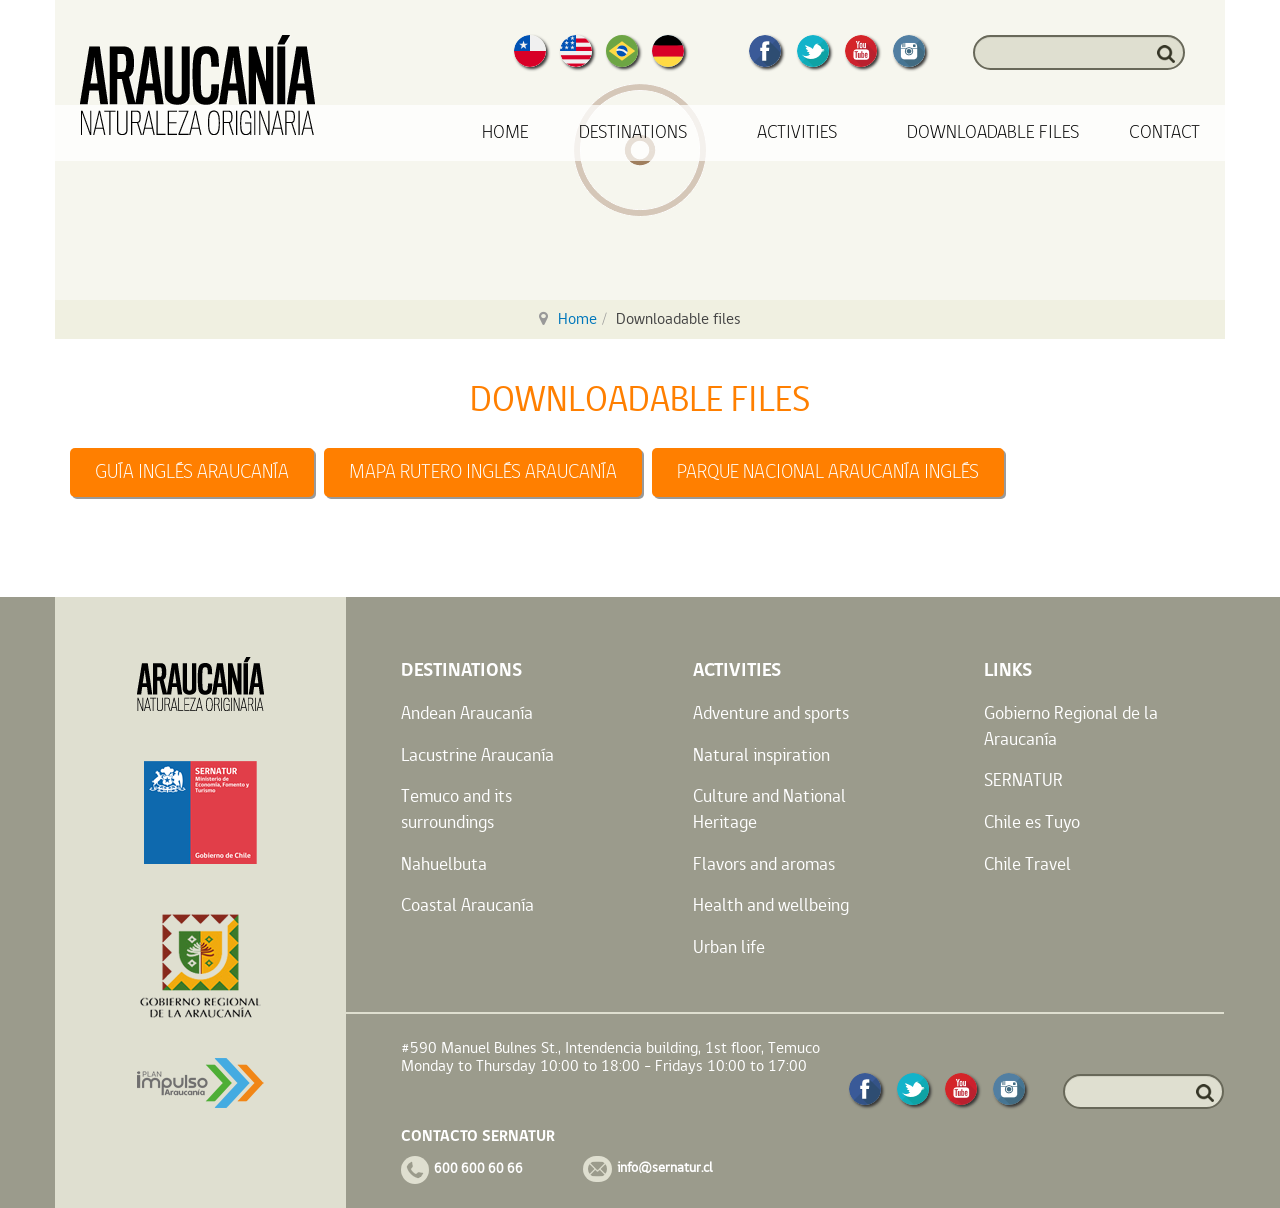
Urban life (729, 946)
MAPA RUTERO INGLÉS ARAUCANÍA (483, 472)
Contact (1164, 132)
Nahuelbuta (444, 863)
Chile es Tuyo (1032, 821)
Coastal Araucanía (467, 904)
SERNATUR (1023, 779)
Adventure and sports (771, 712)
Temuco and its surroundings (456, 808)
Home (505, 132)
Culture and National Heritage (769, 808)
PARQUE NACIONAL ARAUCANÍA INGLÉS (828, 472)
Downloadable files (993, 132)
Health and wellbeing (771, 904)
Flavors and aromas (764, 863)
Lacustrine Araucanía (477, 754)
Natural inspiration (761, 754)
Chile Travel (1027, 863)
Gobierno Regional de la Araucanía (1071, 725)
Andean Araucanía (467, 712)
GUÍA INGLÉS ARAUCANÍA (192, 472)
